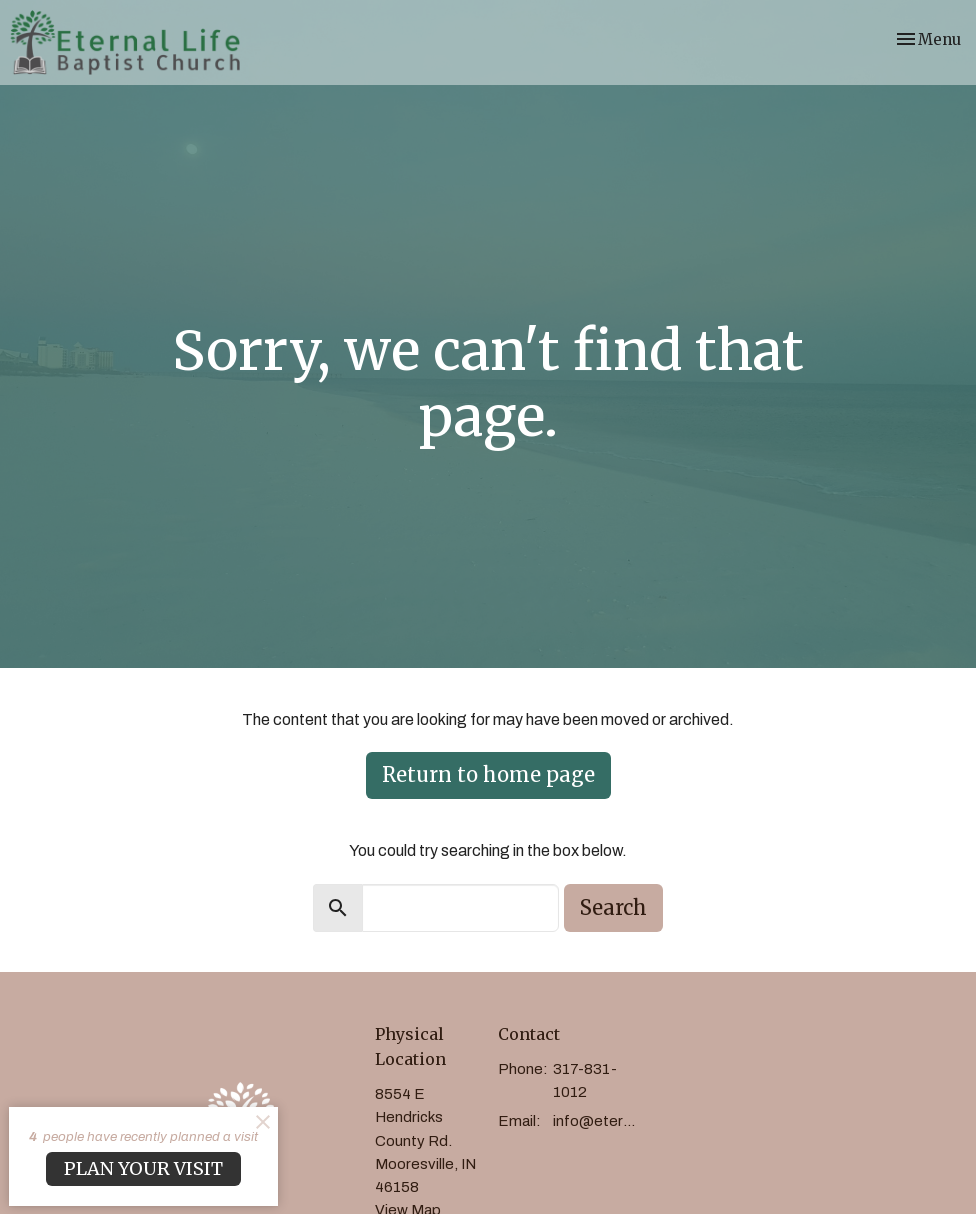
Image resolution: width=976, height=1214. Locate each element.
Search (613, 907)
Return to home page (488, 774)
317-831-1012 (585, 1080)
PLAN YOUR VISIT (143, 1168)
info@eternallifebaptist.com (597, 1121)
